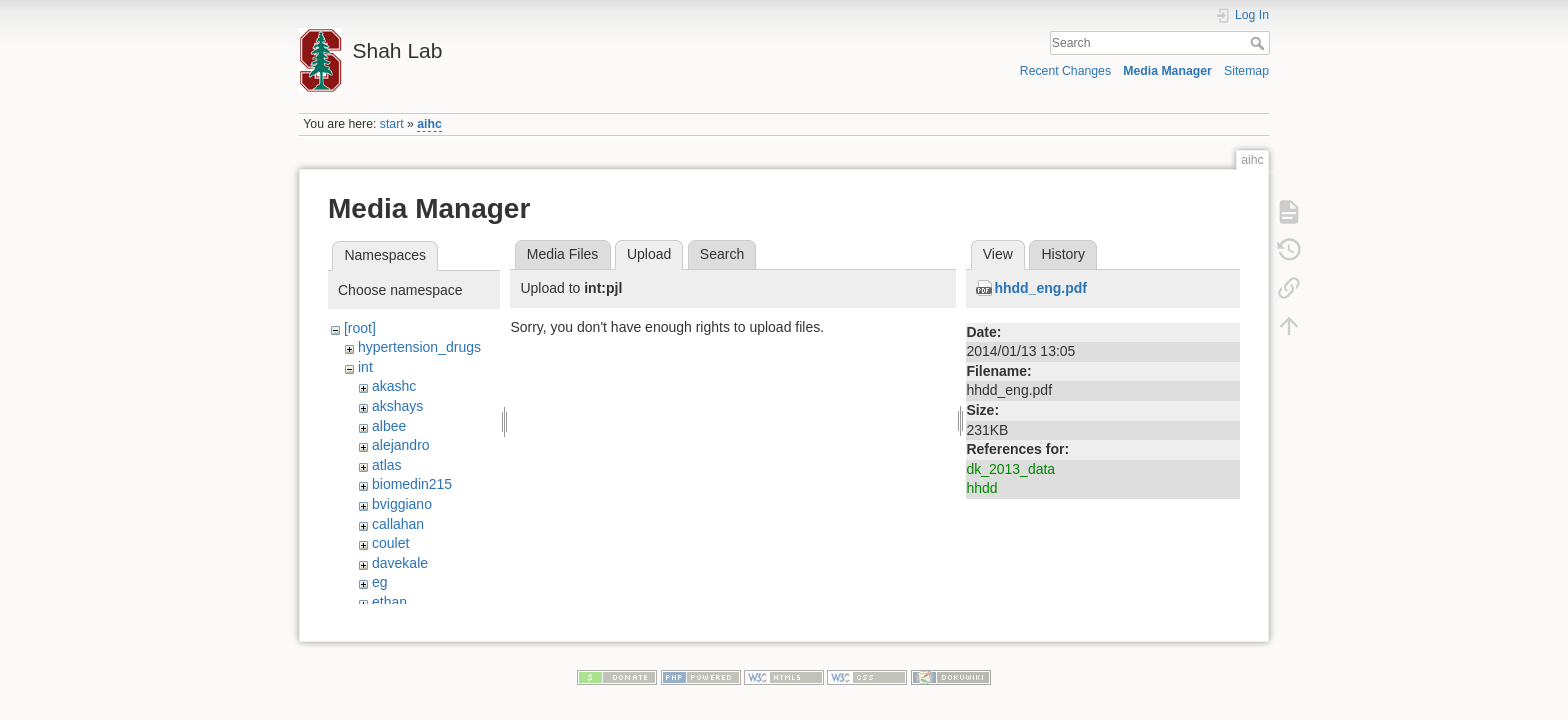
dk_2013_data (1010, 469)
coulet (390, 543)
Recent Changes (1065, 71)
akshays (397, 406)
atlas (387, 465)
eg (380, 582)
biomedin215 (412, 484)
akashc (394, 386)
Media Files (563, 254)
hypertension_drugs (419, 347)
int (365, 367)
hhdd (981, 488)
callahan (398, 524)
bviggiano (402, 504)
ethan (389, 602)
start (392, 124)
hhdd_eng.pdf (1040, 288)
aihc (429, 124)
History (1063, 254)
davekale (400, 563)
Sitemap (1246, 71)
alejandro (401, 445)
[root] (360, 328)
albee (389, 426)
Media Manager (1167, 71)
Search (1259, 43)
